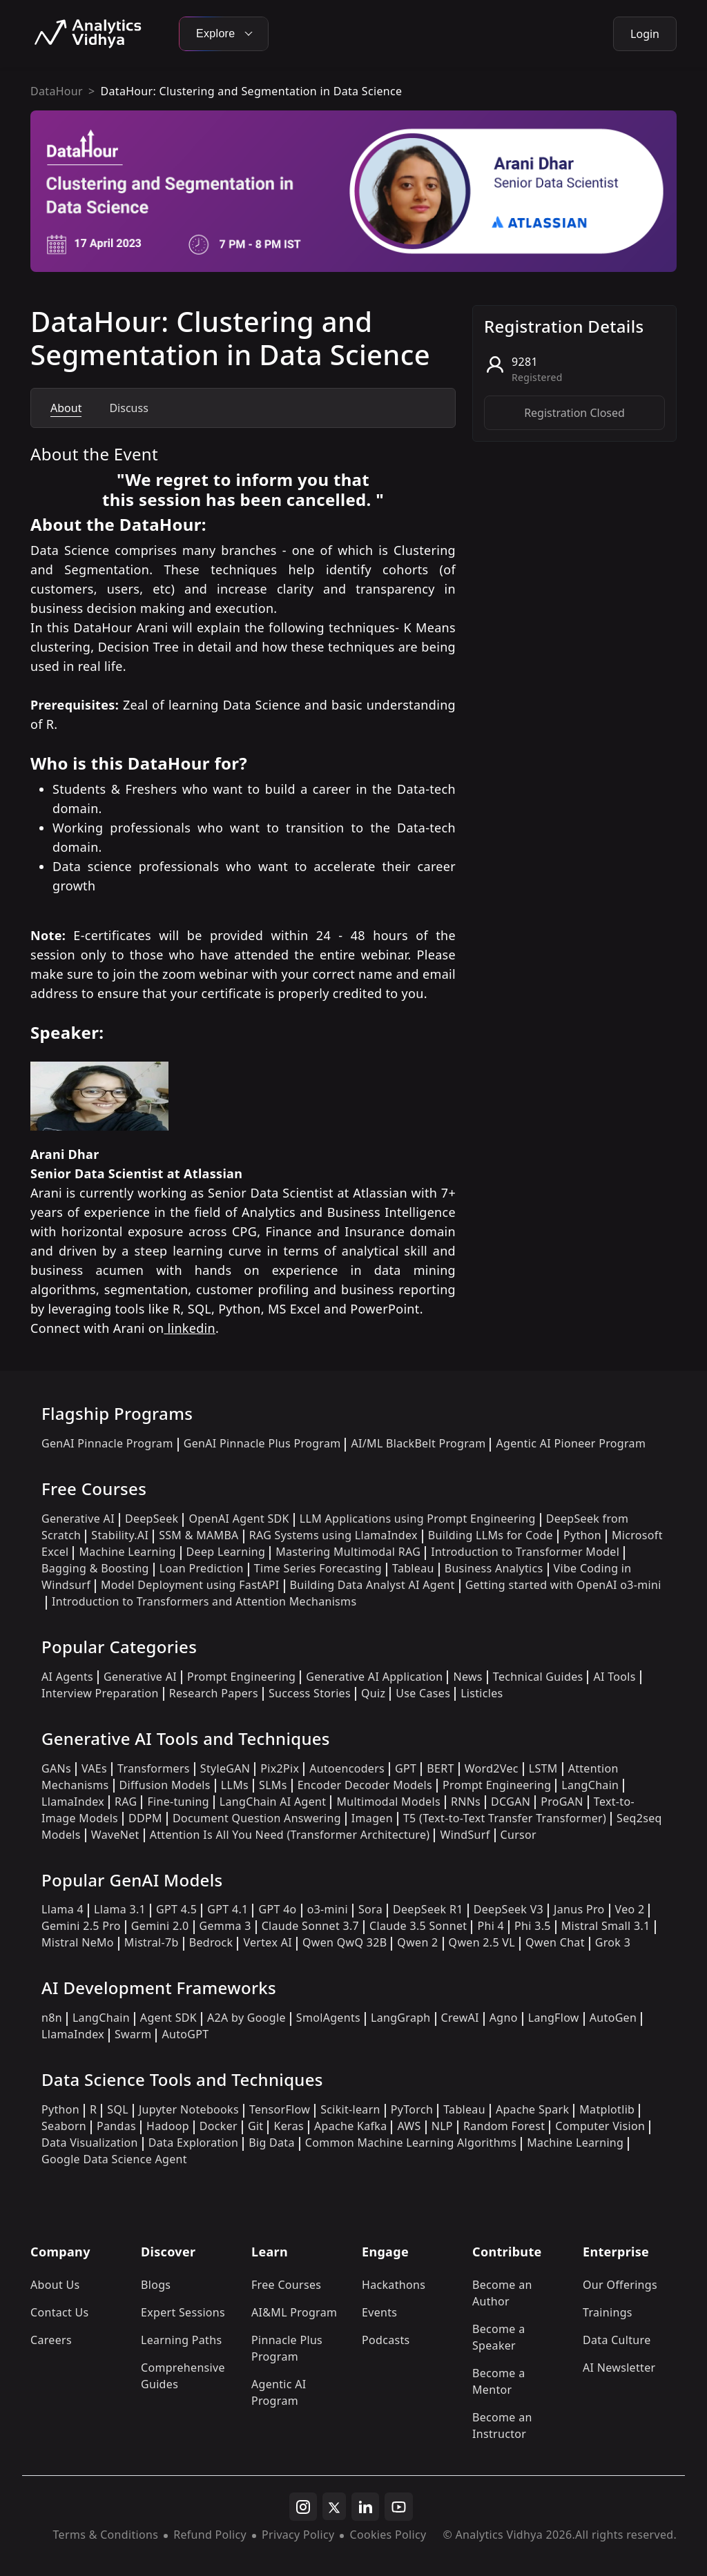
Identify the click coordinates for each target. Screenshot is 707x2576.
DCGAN (510, 1801)
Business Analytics (494, 1568)
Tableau (413, 1568)
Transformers (153, 1768)
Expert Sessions (183, 2312)
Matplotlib (607, 2109)
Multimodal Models (388, 1801)
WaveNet (115, 1834)
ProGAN (562, 1801)
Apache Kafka (350, 2126)
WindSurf (465, 1834)
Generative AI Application (374, 1676)
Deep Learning (226, 1551)
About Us (55, 2284)
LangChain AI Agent (273, 1801)
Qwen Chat (555, 1942)
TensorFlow (279, 2109)
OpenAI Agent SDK (238, 1518)
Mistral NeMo (77, 1942)
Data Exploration (193, 2142)
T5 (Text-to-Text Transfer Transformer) (504, 1818)
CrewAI (460, 2017)
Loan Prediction (201, 1568)
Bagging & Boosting (95, 1568)
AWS (408, 2126)
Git (256, 2126)
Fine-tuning (178, 1801)
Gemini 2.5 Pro (81, 1925)
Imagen (372, 1818)
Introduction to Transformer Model (525, 1551)
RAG (126, 1801)
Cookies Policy (387, 2534)
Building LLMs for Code (490, 1535)
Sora (370, 1909)
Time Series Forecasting (318, 1568)
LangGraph (401, 2017)
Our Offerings (620, 2284)
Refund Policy (209, 2534)
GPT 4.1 (227, 1909)
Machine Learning (127, 1551)
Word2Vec (492, 1768)
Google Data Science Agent (114, 2159)
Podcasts (386, 2340)
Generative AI (78, 1518)
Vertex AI (267, 1942)
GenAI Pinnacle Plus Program (262, 1443)
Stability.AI (119, 1535)
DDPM (145, 1818)
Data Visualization (89, 2142)
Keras (288, 2126)
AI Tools (614, 1676)
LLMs (235, 1785)
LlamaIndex (72, 1801)
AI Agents (67, 1676)
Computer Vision (600, 2126)
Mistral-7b (151, 1942)
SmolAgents (328, 2017)
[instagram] (303, 2506)
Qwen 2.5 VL (482, 1942)
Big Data (272, 2142)
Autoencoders (347, 1768)
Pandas (116, 2126)
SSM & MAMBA (199, 1535)
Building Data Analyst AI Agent (372, 1584)
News (467, 1676)
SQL (117, 2109)
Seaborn (63, 2126)
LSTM (543, 1768)
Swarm (133, 2034)
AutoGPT (185, 2034)
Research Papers (213, 1693)
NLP (442, 2126)
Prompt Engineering (241, 1676)
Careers (51, 2340)
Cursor (518, 1834)
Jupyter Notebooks (189, 2109)
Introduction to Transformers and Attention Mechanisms (204, 1601)
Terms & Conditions (106, 2534)
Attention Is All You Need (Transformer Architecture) (290, 1834)
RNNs (466, 1801)
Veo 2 (630, 1909)
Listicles (482, 1693)
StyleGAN (225, 1768)
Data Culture (617, 2340)
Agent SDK (168, 2017)
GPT (405, 1768)
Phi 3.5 (532, 1925)
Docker (219, 2126)
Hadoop (167, 2126)
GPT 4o (277, 1909)
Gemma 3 (225, 1925)
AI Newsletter (619, 2367)
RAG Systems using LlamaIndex (333, 1535)
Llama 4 (62, 1909)
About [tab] (65, 408)
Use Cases (423, 1693)
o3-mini (327, 1909)
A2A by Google (246, 2017)
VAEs (94, 1768)
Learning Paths (181, 2340)
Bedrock (211, 1942)
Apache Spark (532, 2109)
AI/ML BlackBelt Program (418, 1443)
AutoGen (613, 2017)
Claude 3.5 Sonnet (418, 1925)
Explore (223, 33)
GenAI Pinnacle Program (107, 1443)
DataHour (56, 91)
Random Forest (504, 2126)
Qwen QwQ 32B (344, 1942)
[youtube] (399, 2506)
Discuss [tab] (128, 408)
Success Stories (310, 1693)
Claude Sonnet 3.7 (310, 1925)
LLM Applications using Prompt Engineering (418, 1518)
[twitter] (334, 2506)
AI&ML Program (294, 2312)
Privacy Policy (298, 2534)
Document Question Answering (257, 1818)
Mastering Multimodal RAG (347, 1551)
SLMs (273, 1785)
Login (644, 33)
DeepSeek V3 (508, 1909)
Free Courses (286, 2284)
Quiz (373, 1693)
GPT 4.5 (176, 1909)
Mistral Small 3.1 (605, 1925)
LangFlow (553, 2017)
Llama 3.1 (120, 1909)
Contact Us (59, 2312)
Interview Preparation (100, 1693)
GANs (56, 1768)
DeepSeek (152, 1518)
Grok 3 (612, 1942)
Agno (504, 2017)
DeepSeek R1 (428, 1909)
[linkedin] (365, 2506)
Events (379, 2312)
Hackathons (393, 2284)
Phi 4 (490, 1925)
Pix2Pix (279, 1768)
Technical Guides (538, 1676)
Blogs (156, 2284)
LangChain (590, 1785)
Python (582, 1535)
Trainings (607, 2312)
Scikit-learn (350, 2109)
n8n (51, 2017)
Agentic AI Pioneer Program (571, 1443)
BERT (440, 1768)
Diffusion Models (165, 1785)
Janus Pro (579, 1909)
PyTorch (412, 2109)
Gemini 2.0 (160, 1925)
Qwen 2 (417, 1942)
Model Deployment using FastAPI (190, 1584)
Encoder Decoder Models (365, 1785)
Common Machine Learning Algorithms (410, 2142)
